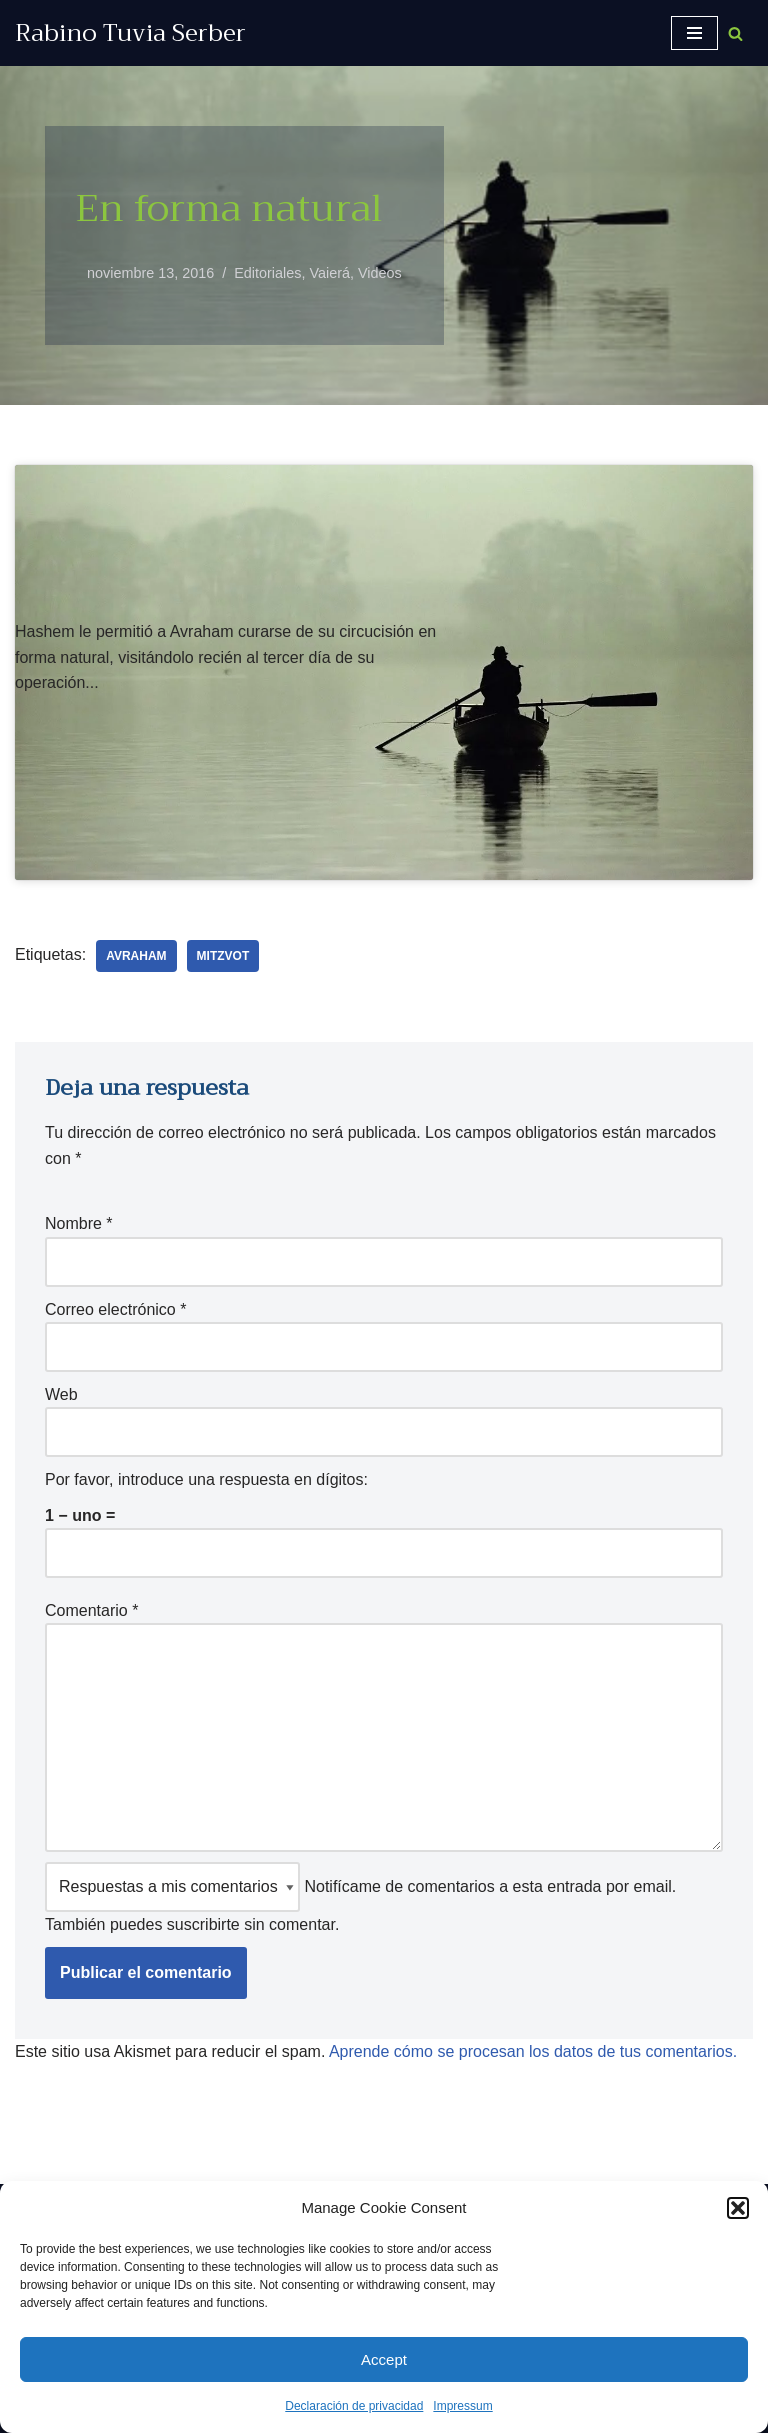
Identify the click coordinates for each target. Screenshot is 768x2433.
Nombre (79, 1223)
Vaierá (329, 273)
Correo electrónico (115, 1309)
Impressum (462, 2406)
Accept (384, 2359)
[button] (738, 2208)
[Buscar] (735, 33)
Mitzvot (223, 956)
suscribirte (203, 1924)
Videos (380, 273)
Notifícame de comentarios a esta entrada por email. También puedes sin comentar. (360, 1897)
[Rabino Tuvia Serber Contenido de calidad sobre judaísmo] (130, 33)
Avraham (136, 956)
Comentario (91, 1610)
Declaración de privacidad (354, 2406)
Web (61, 1394)
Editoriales (267, 273)
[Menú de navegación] (694, 33)
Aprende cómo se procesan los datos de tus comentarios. (533, 2051)
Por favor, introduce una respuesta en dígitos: (206, 1479)
